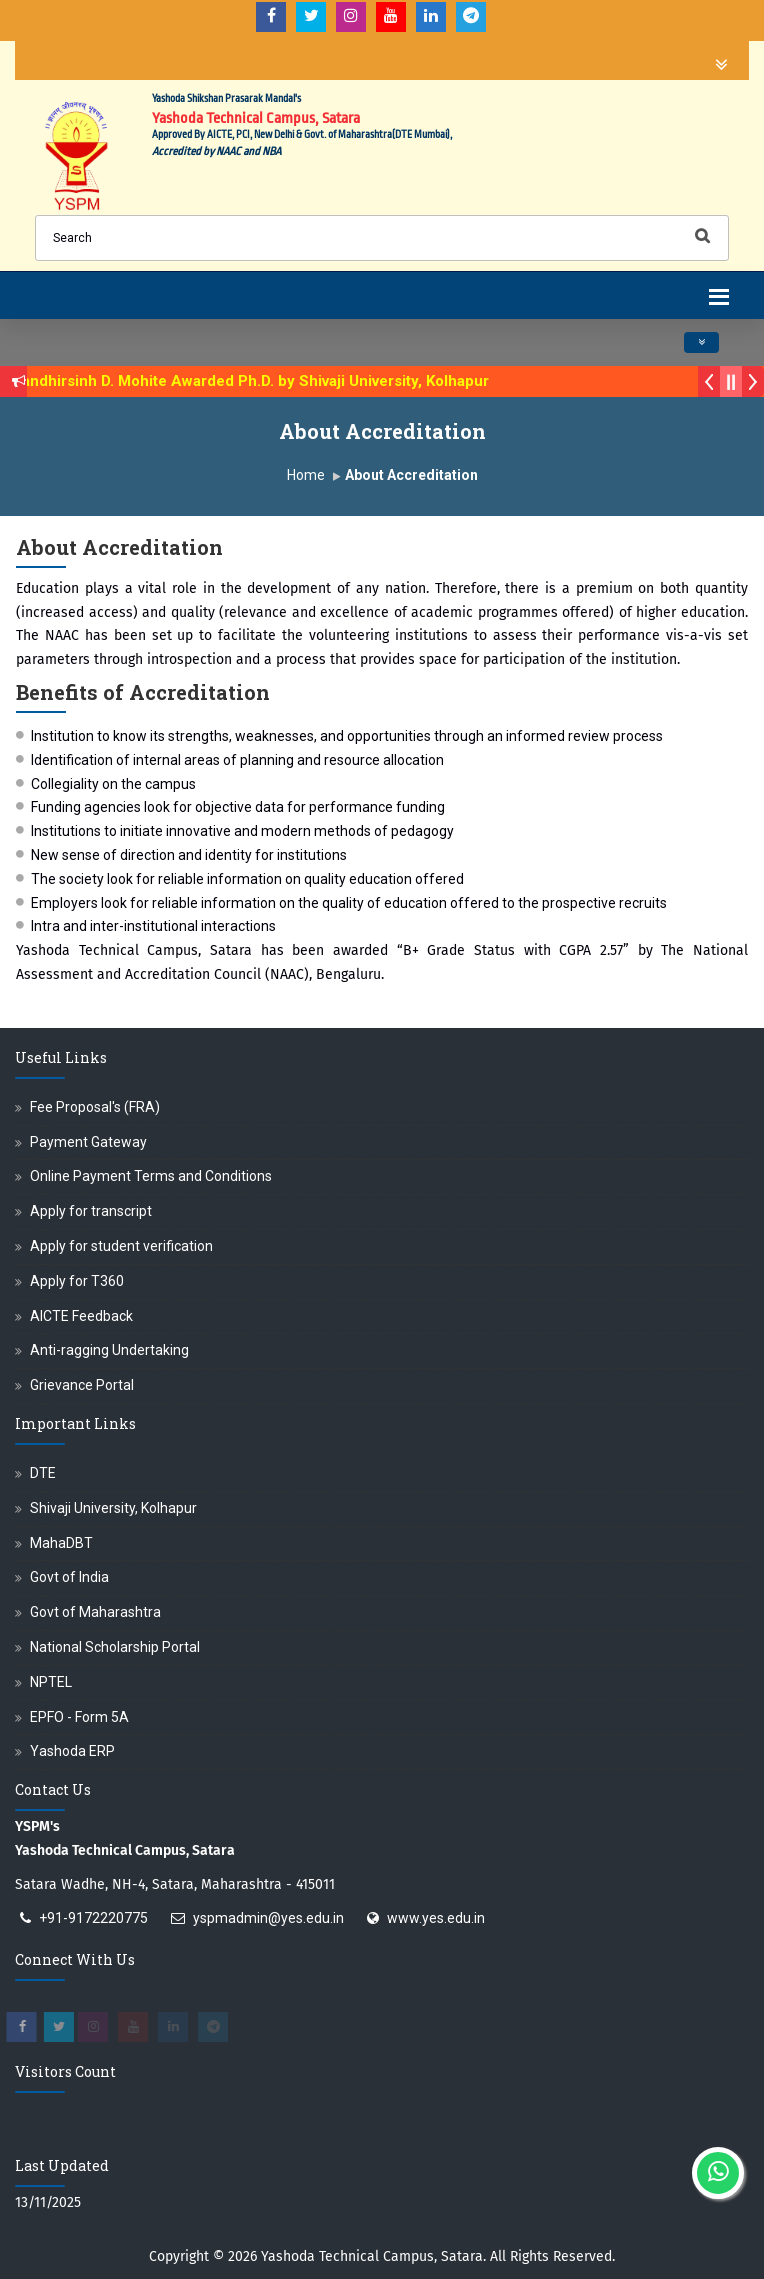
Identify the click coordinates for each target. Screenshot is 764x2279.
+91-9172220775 (93, 1918)
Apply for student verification (121, 1246)
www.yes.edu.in (436, 1918)
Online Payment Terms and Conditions (151, 1176)
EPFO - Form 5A (79, 1717)
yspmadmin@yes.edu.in (268, 1918)
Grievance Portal (82, 1385)
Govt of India (69, 1577)
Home (306, 475)
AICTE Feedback (81, 1316)
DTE (43, 1473)
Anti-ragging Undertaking (109, 1350)
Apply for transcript (91, 1211)
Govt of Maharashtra (95, 1612)
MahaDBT (61, 1543)
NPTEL (51, 1682)
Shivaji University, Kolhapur (113, 1508)
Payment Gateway (88, 1142)
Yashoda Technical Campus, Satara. (373, 2256)
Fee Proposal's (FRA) (95, 1107)
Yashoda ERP (72, 1751)
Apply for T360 (77, 1281)
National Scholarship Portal (115, 1647)
